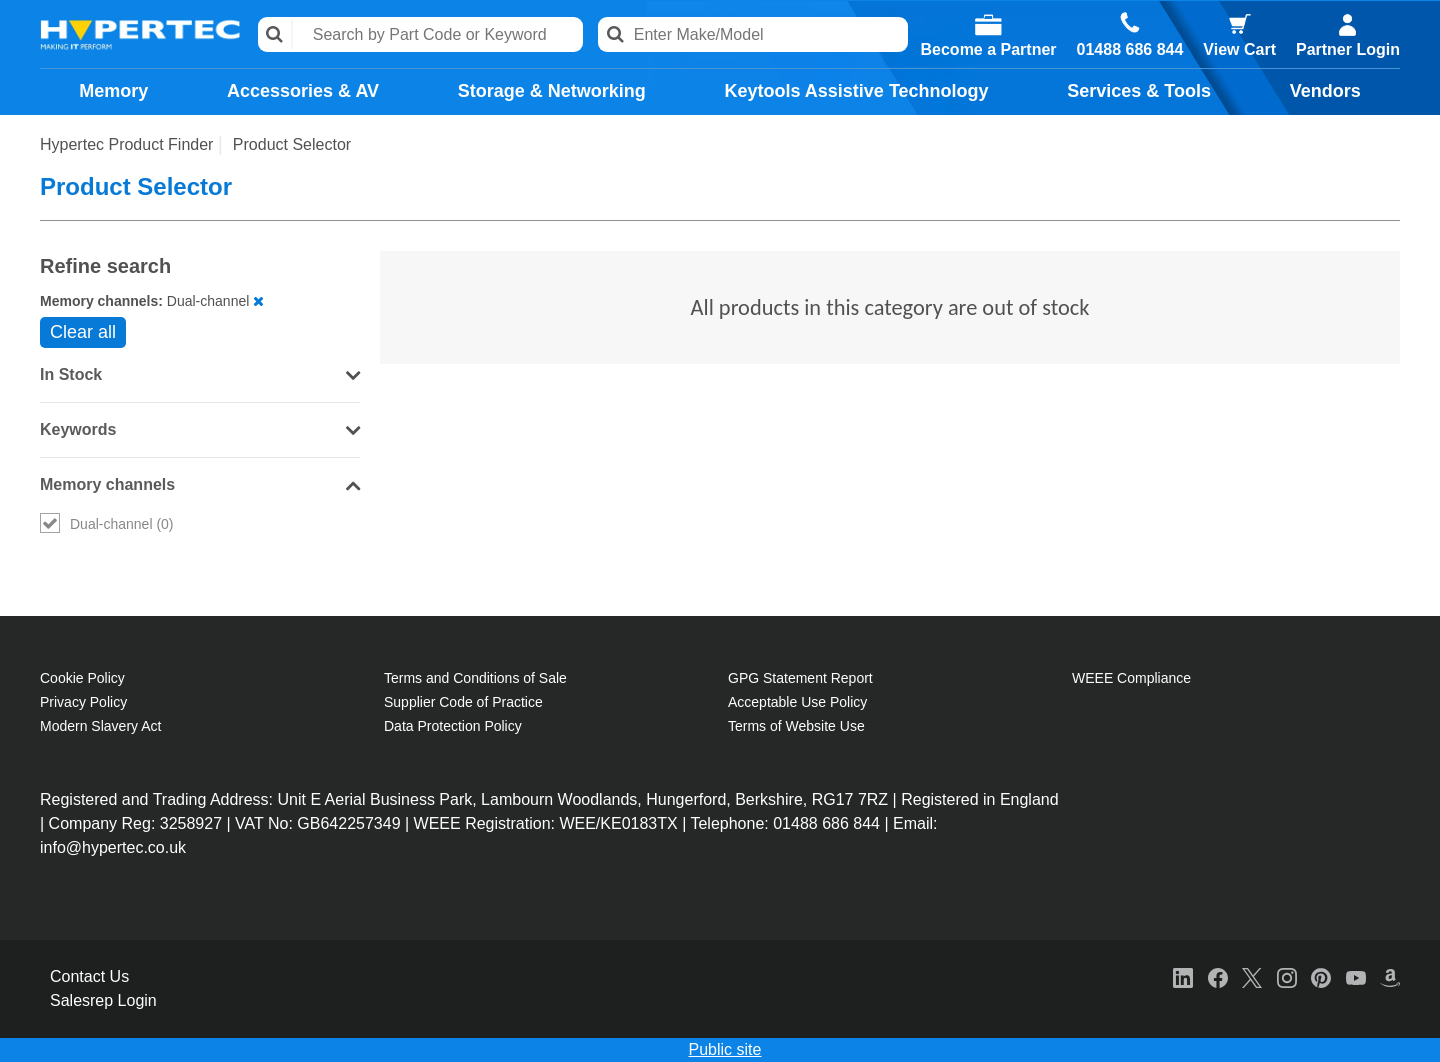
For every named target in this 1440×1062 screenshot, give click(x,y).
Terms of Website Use (796, 726)
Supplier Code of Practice (463, 702)
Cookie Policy (82, 678)
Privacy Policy (83, 702)
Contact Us (89, 976)
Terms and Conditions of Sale (475, 678)
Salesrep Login (103, 1000)
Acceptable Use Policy (797, 702)
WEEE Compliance (1131, 678)
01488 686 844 (1130, 50)
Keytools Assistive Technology (856, 91)
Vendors (1325, 91)
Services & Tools (1139, 91)
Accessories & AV (303, 91)
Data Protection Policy (453, 726)
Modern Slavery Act (100, 726)
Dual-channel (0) (107, 524)
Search (275, 34)
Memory (113, 91)
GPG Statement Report (800, 678)
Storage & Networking (552, 91)
